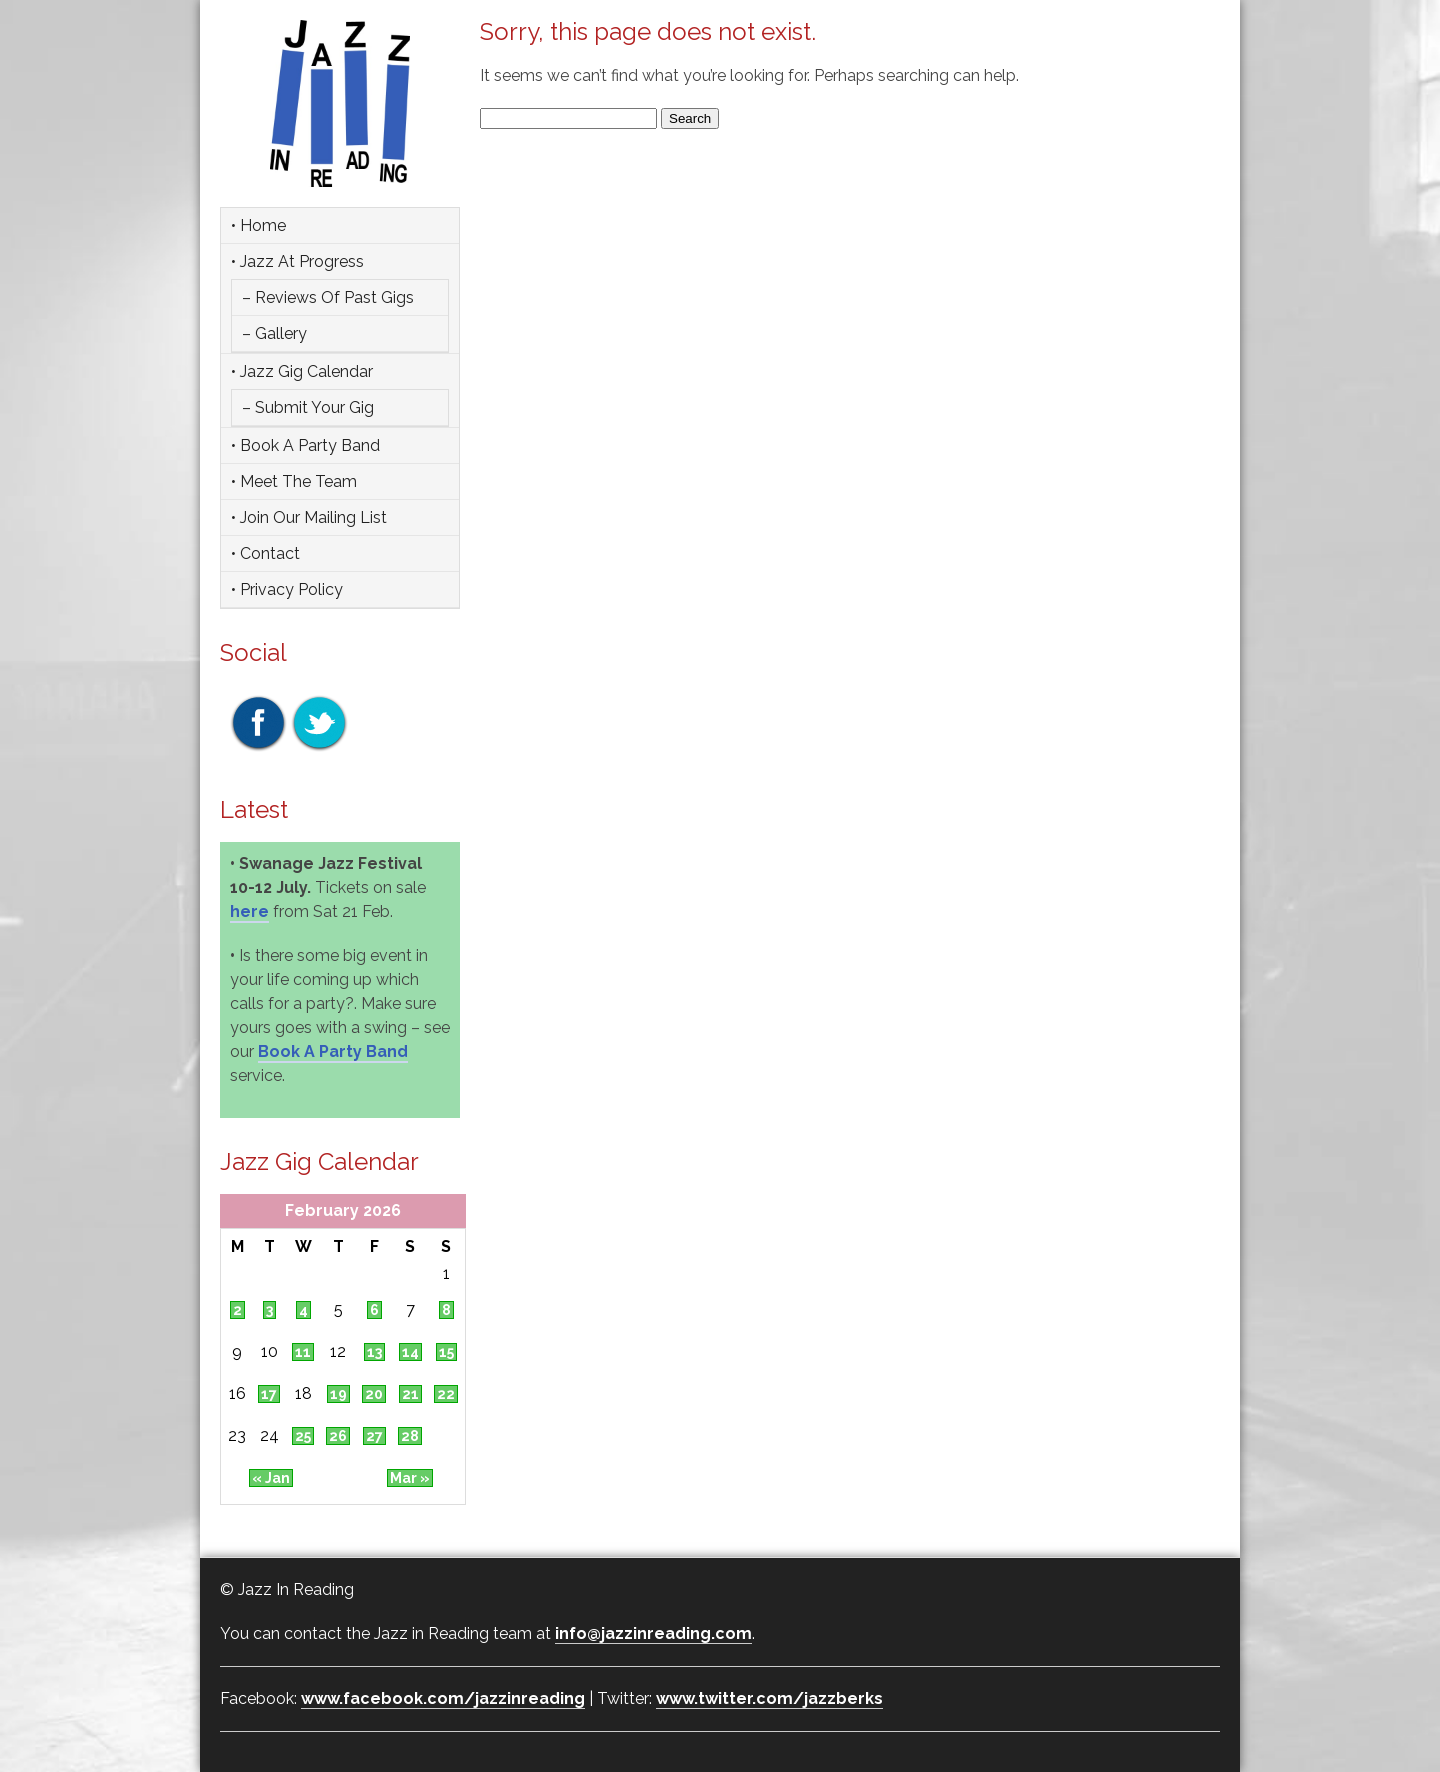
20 (374, 1394)
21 (410, 1394)
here (249, 911)
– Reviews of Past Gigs (328, 297)
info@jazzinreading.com (653, 1633)
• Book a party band (305, 445)
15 (446, 1352)
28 (410, 1436)
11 (303, 1352)
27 (374, 1436)
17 (269, 1394)
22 (446, 1394)
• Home (258, 225)
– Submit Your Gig (308, 407)
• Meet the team (294, 481)
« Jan (271, 1478)
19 (338, 1394)
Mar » (410, 1478)
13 (374, 1352)
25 (303, 1436)
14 (410, 1352)
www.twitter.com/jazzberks (769, 1698)
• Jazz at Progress (297, 261)
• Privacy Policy (287, 589)
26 (338, 1436)
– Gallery (274, 333)
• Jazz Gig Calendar (302, 371)
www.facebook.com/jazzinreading (443, 1698)
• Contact (265, 553)
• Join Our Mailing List (309, 517)
